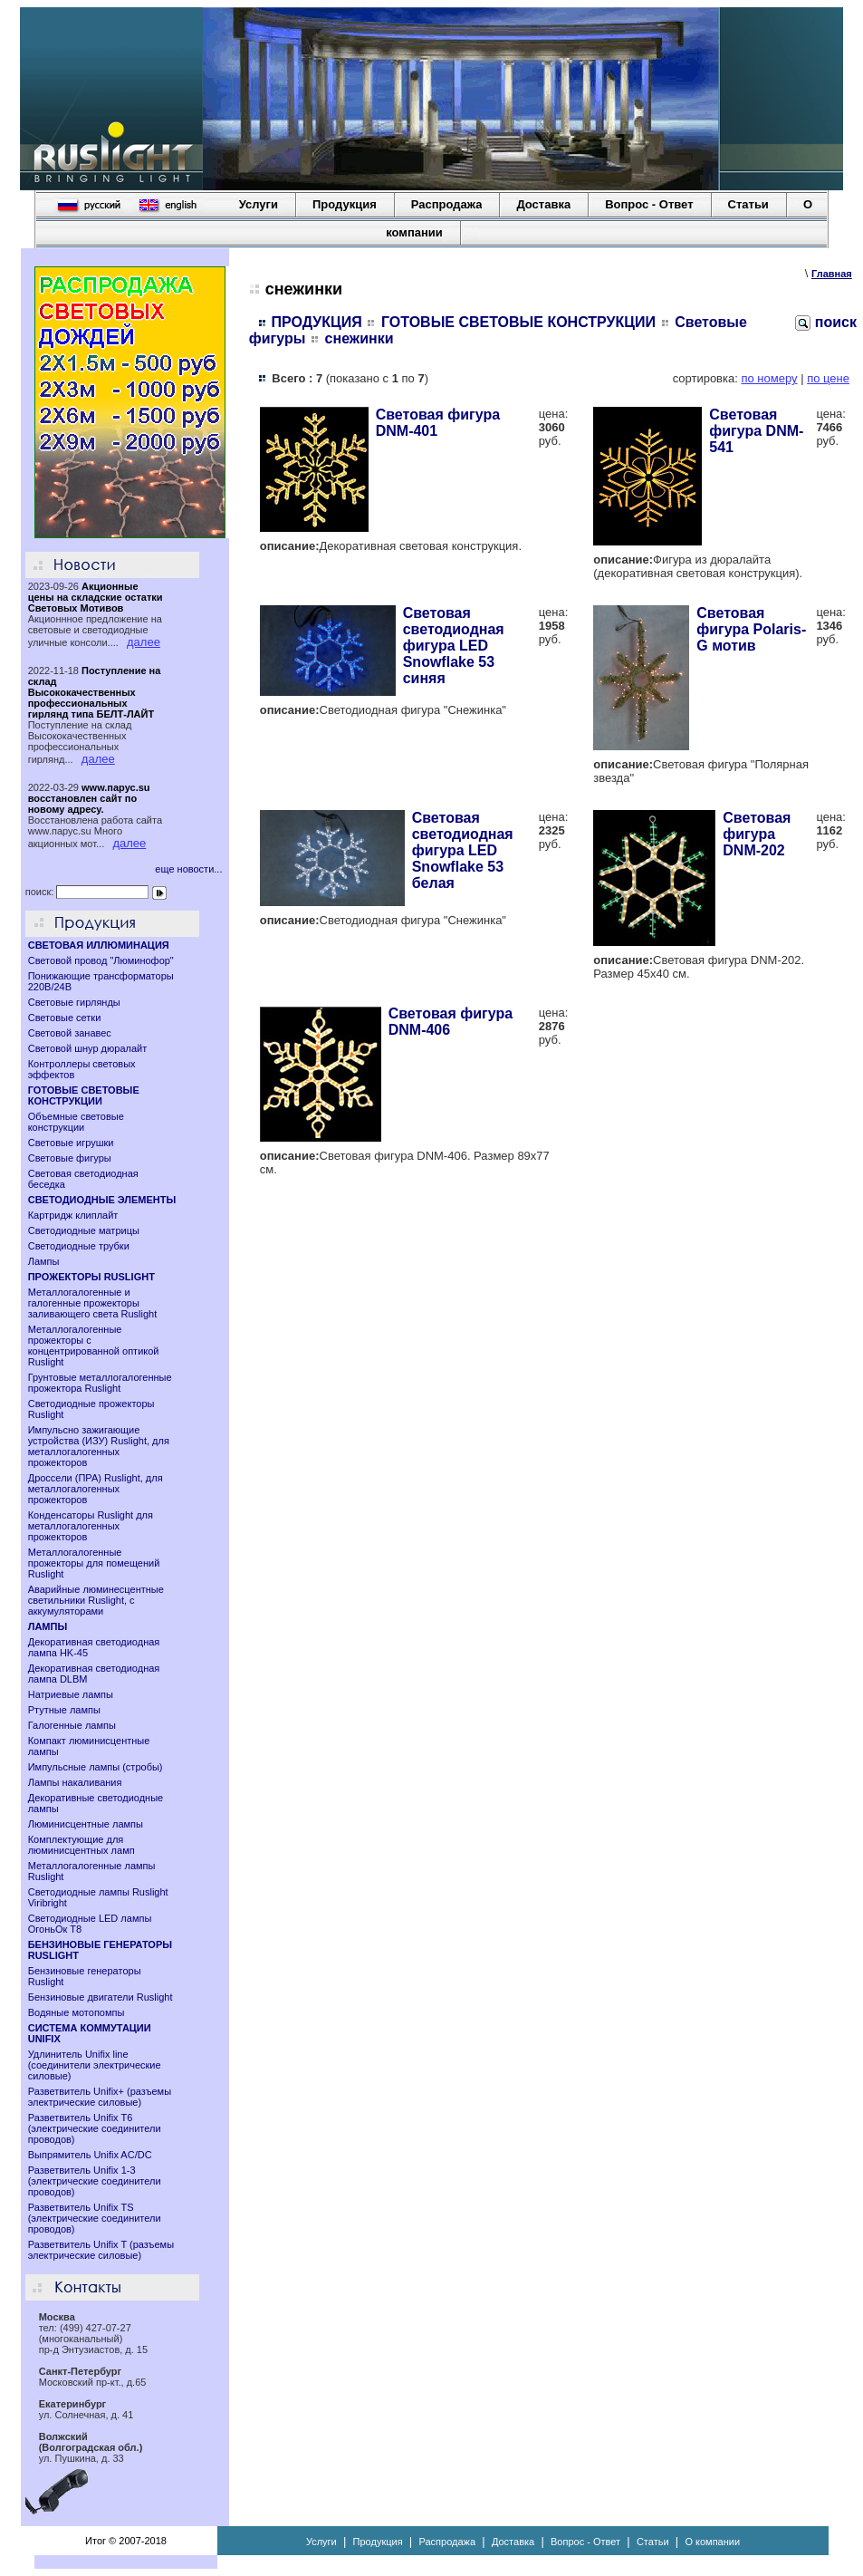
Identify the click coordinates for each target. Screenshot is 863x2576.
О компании (712, 2541)
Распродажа (447, 204)
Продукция (344, 204)
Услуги (258, 204)
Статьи (748, 204)
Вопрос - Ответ (649, 204)
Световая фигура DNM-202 (757, 834)
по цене (828, 378)
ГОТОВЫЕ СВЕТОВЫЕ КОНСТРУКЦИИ (518, 322)
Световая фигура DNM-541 (756, 431)
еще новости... (188, 868)
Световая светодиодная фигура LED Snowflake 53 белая (462, 850)
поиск (826, 322)
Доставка (543, 204)
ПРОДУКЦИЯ (317, 322)
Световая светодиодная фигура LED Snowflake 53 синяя (453, 645)
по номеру (769, 378)
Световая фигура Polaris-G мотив (751, 629)
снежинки (359, 338)
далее (143, 642)
